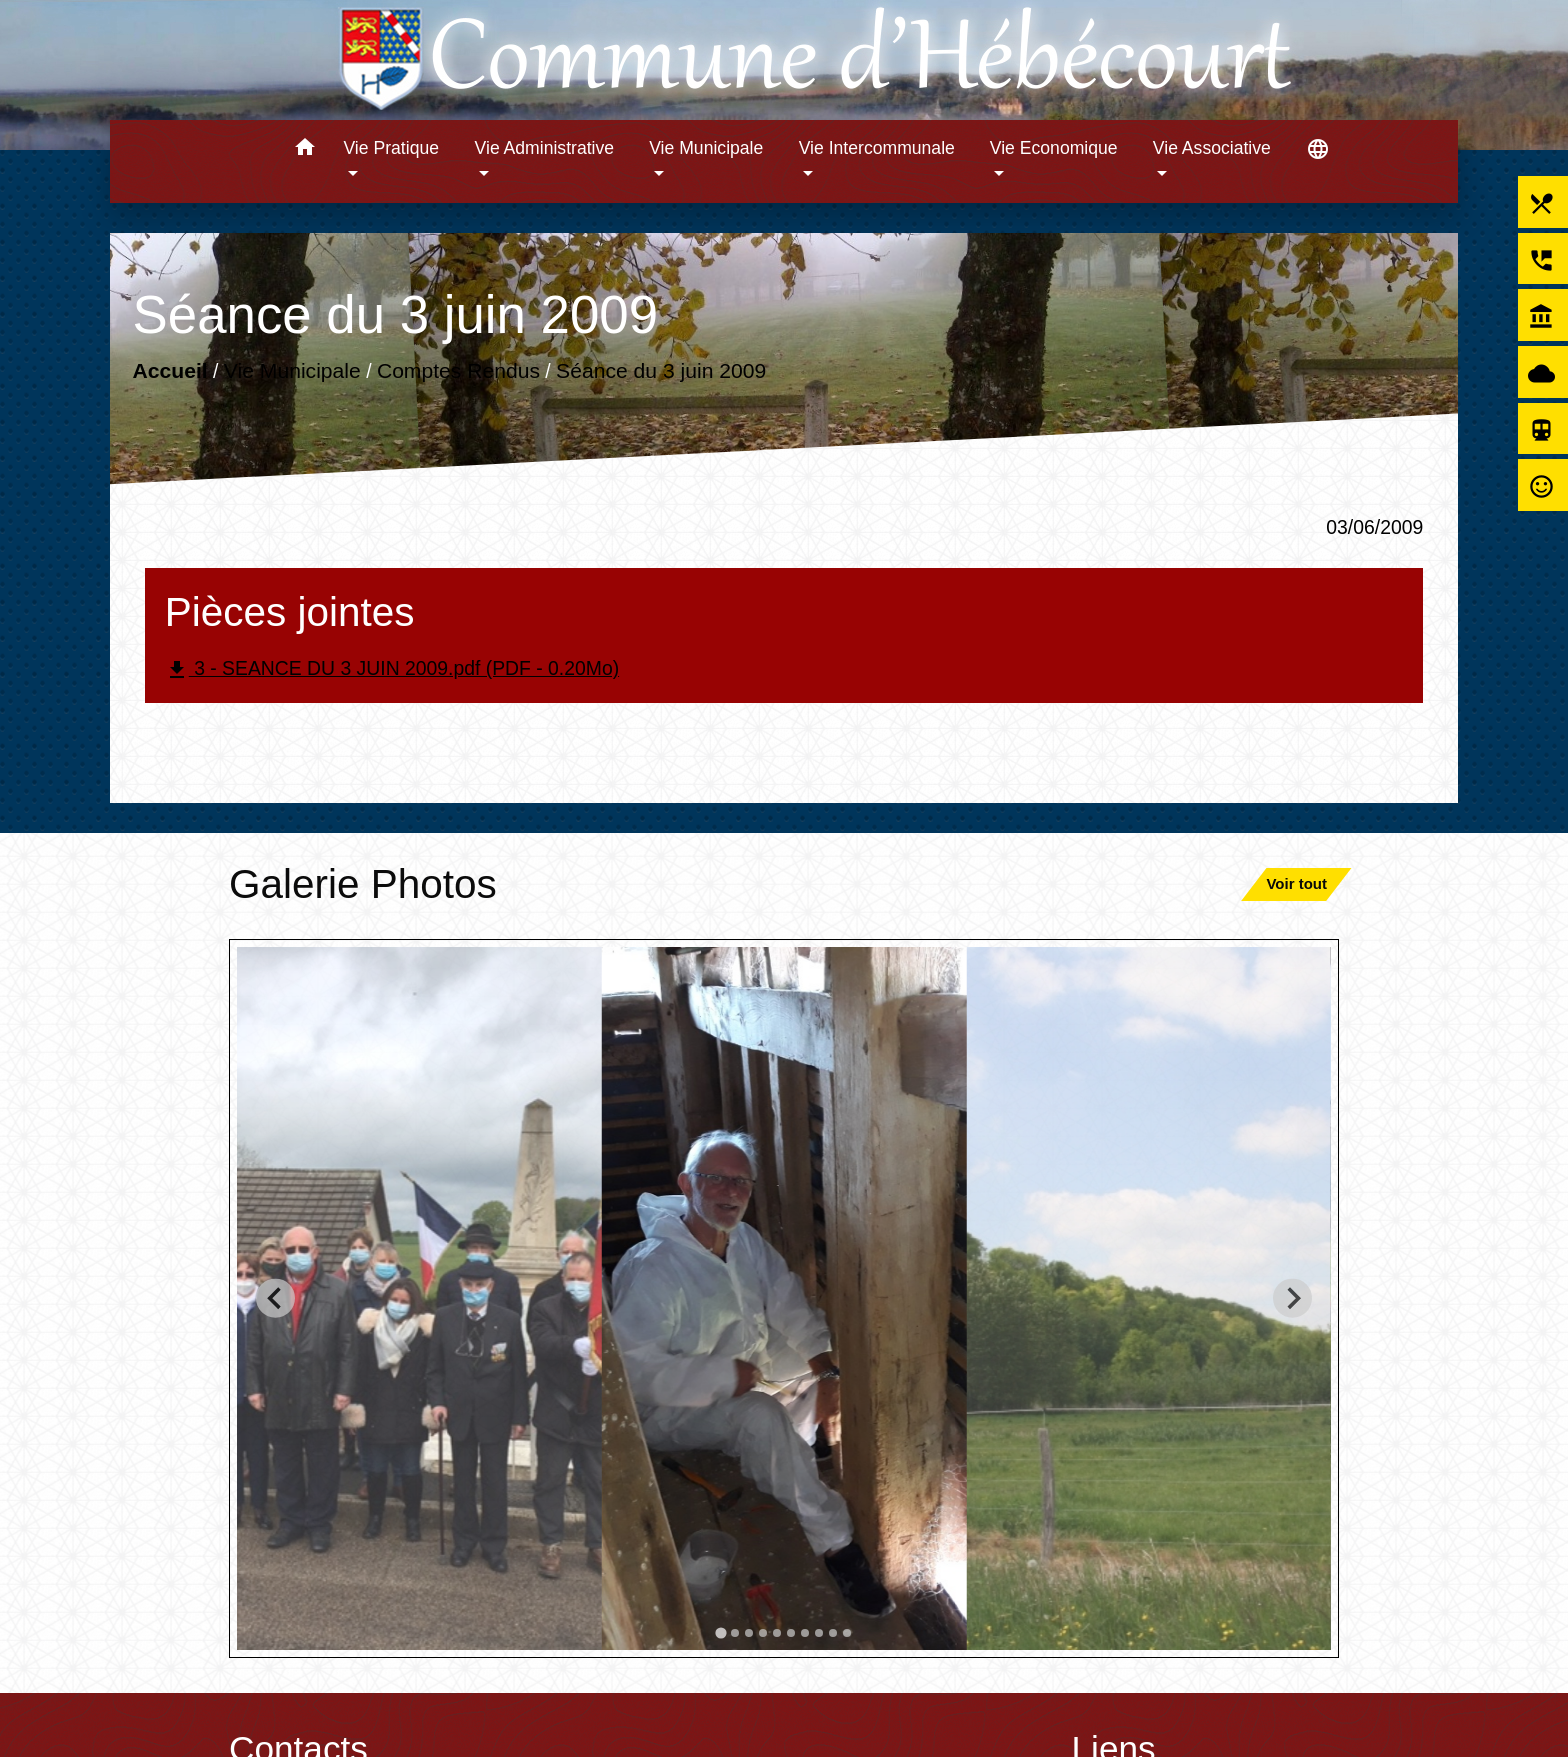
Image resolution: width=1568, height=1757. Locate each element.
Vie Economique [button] (1054, 148)
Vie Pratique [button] (391, 148)
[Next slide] (1292, 1298)
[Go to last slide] (275, 1298)
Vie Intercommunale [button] (877, 148)
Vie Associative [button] (1212, 148)
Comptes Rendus (458, 369)
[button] (304, 150)
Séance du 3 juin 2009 (661, 369)
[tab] (720, 1632)
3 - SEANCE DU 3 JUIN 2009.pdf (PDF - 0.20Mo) (392, 669)
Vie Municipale (292, 369)
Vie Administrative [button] (545, 148)
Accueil (169, 369)
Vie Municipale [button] (706, 148)
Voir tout (1296, 883)
